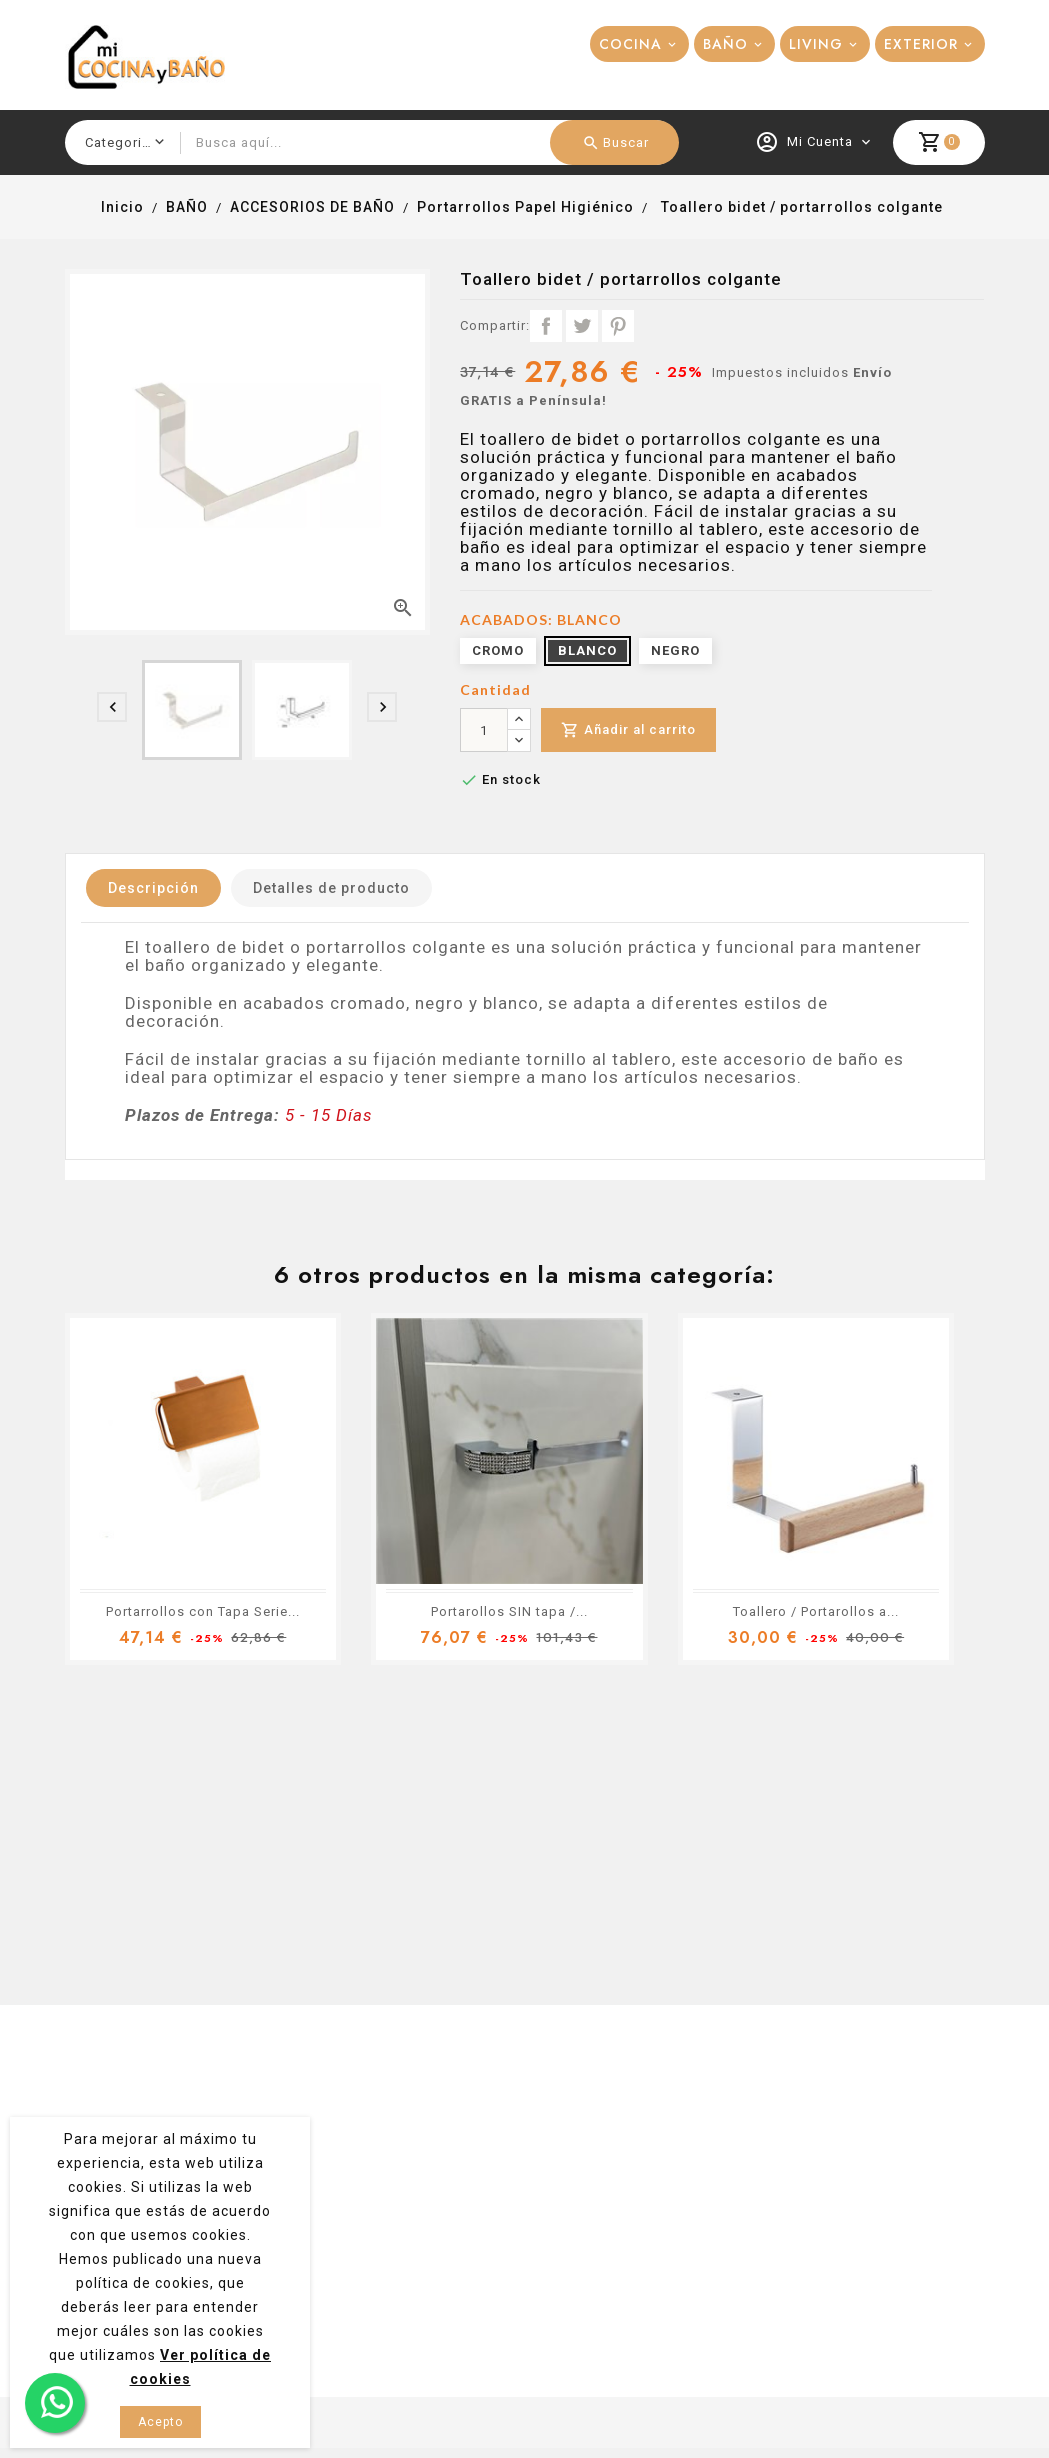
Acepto (160, 2422)
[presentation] (112, 707)
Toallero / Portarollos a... (816, 1611)
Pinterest (618, 326)
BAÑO (725, 44)
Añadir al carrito (628, 730)
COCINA (630, 44)
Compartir (546, 326)
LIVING (816, 44)
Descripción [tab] (153, 888)
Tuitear (582, 326)
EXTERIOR (921, 44)
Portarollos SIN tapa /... (509, 1611)
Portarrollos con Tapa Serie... (203, 1611)
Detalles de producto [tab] (331, 888)
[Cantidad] (484, 730)
